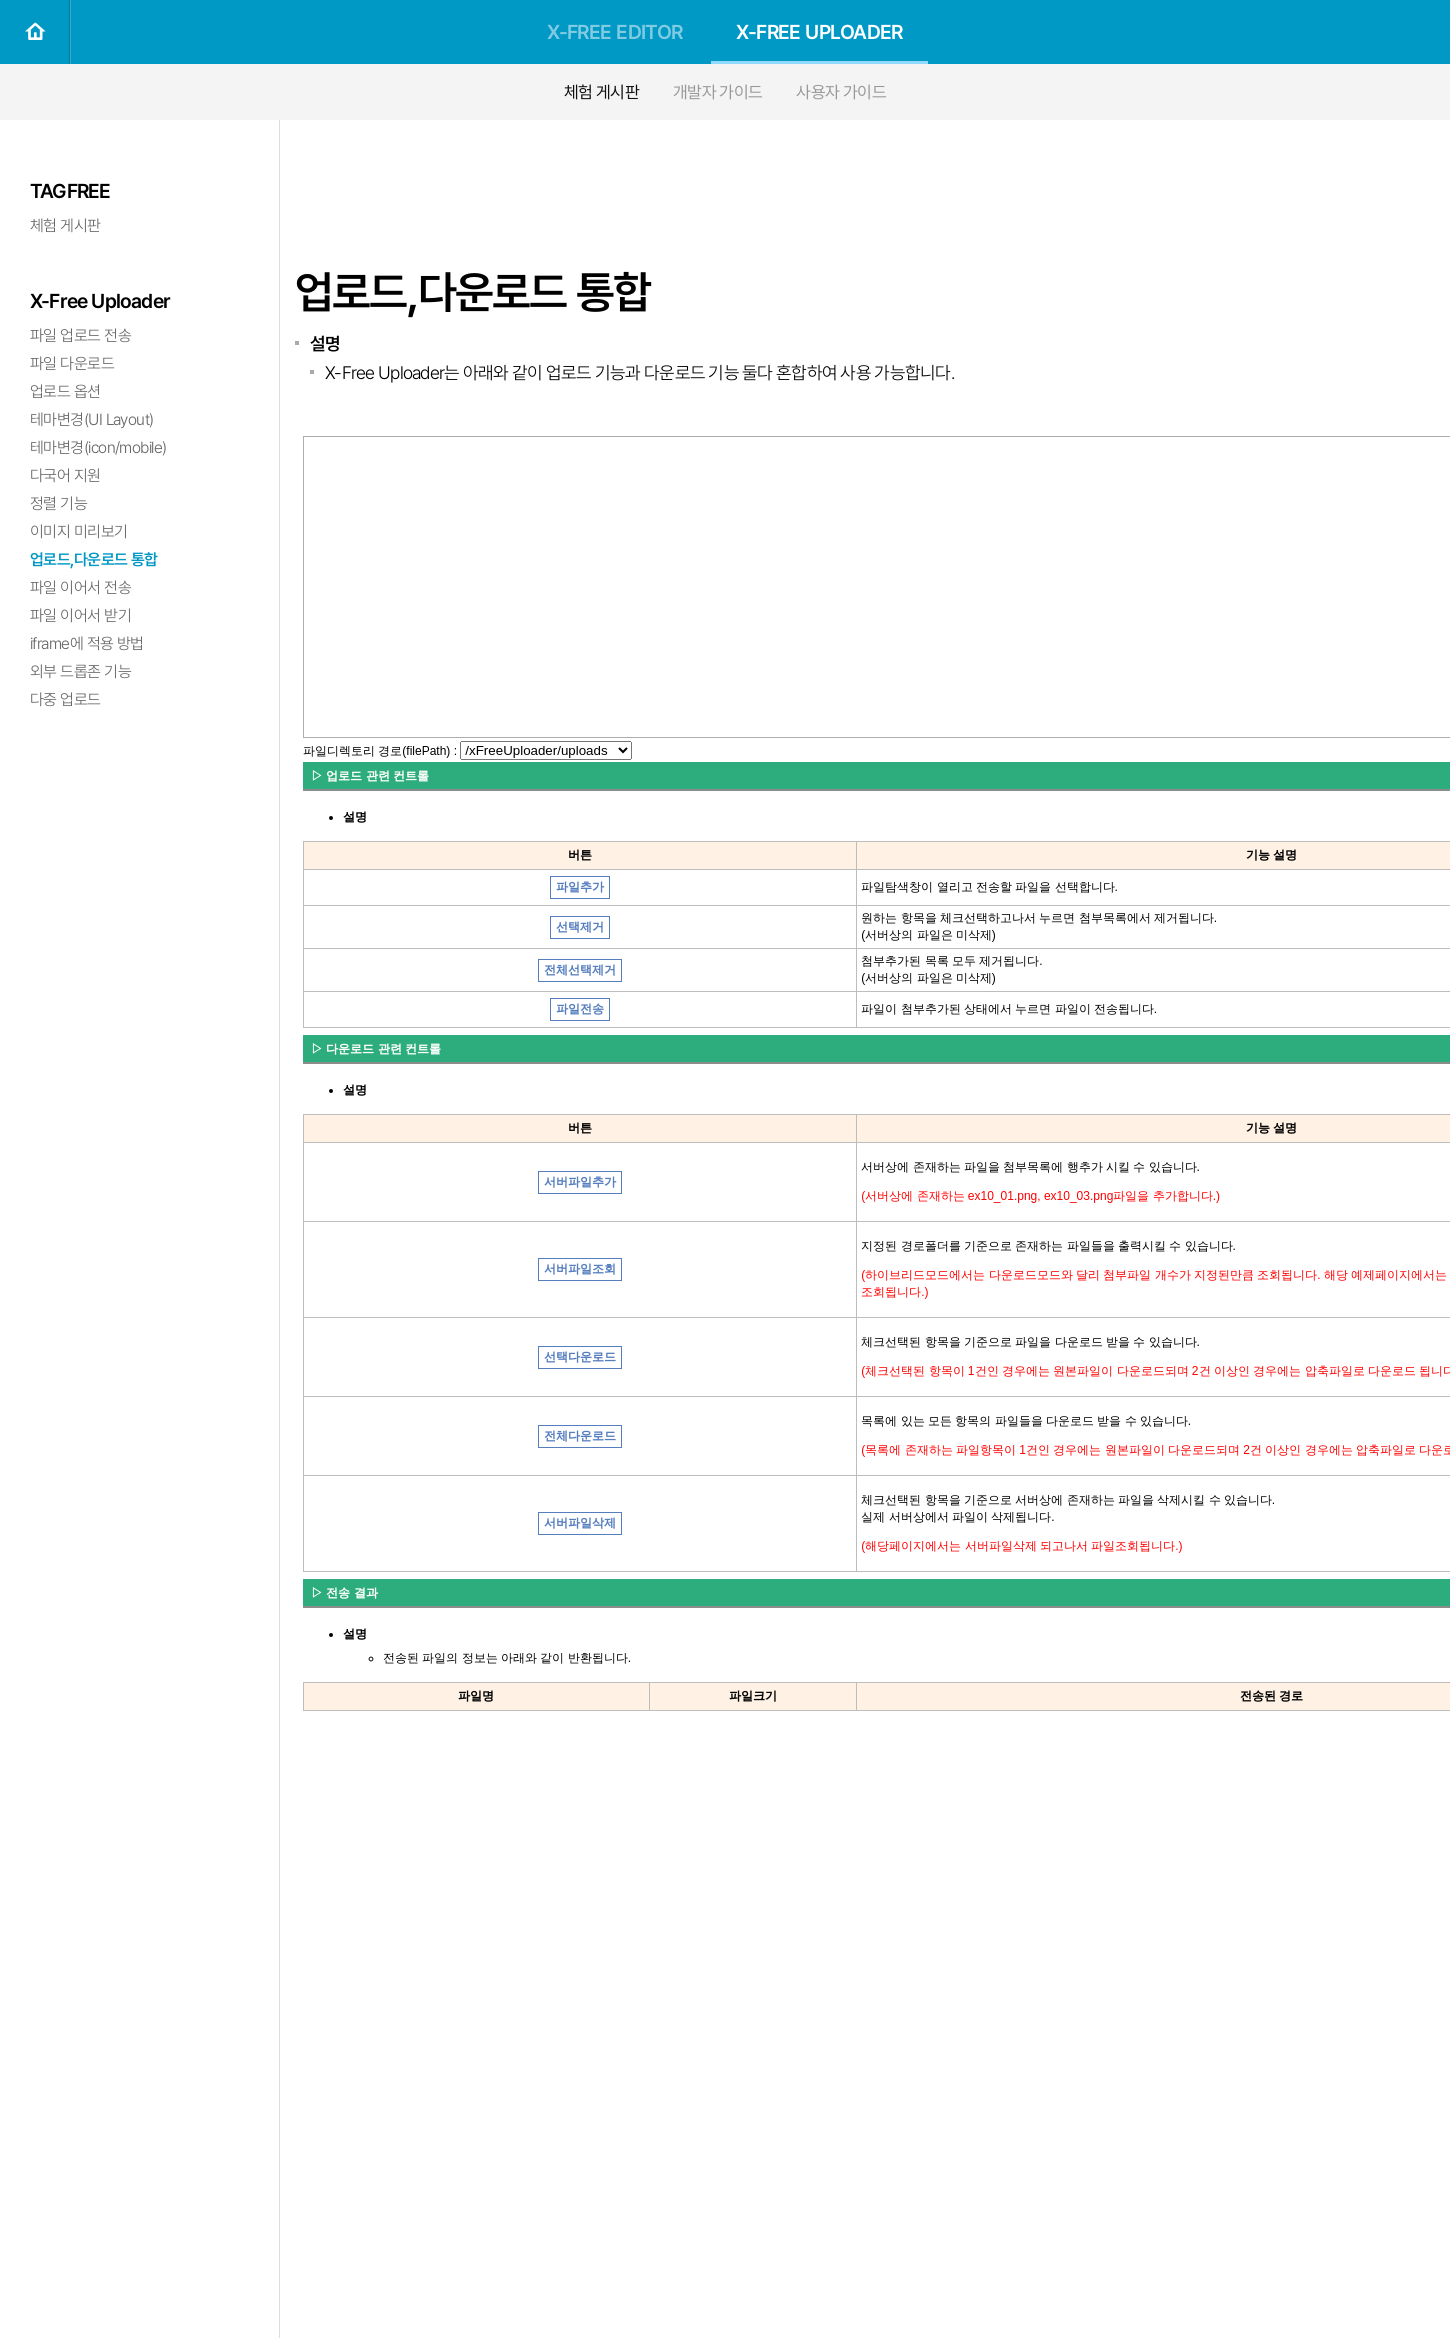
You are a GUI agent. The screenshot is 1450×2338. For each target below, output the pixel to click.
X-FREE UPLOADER (819, 32)
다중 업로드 (65, 699)
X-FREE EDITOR (615, 32)
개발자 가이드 (718, 92)
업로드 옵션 (65, 391)
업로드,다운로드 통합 (94, 559)
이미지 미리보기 (79, 531)
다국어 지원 (65, 475)
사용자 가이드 (841, 92)
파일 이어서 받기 (80, 615)
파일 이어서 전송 (80, 587)
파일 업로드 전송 (80, 335)
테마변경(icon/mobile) (98, 447)
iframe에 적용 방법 (87, 643)
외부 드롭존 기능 (80, 671)
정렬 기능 (58, 503)
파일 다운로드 (72, 363)
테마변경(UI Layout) (92, 419)
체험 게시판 (602, 92)
